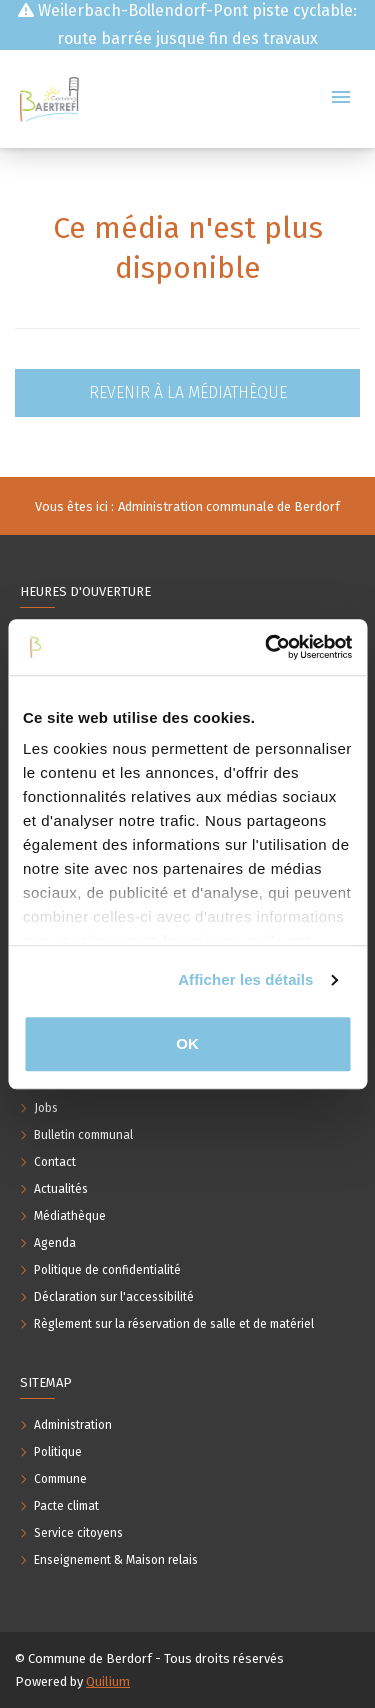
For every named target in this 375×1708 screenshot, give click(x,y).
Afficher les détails (245, 979)
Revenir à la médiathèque (188, 392)
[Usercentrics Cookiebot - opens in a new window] (267, 647)
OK (187, 1043)
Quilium (108, 1681)
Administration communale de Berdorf (229, 506)
